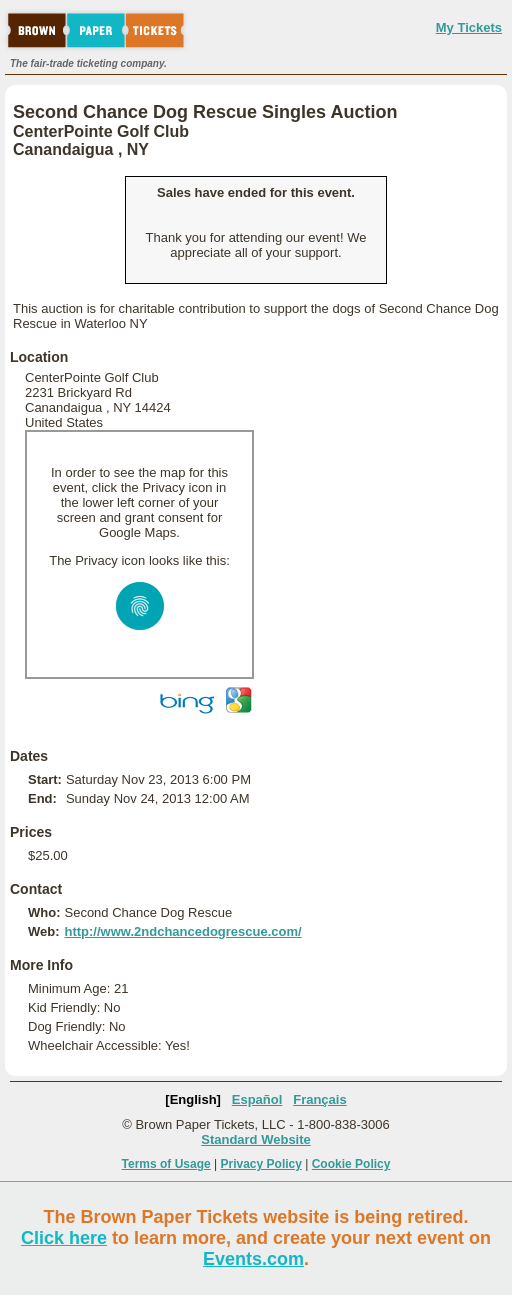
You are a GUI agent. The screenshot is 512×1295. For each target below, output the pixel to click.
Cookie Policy (351, 1164)
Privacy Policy (261, 1164)
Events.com (253, 1259)
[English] (193, 1099)
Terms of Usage (166, 1164)
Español (257, 1099)
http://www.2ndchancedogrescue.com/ (182, 931)
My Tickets (469, 27)
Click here (64, 1238)
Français (319, 1099)
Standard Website (256, 1139)
